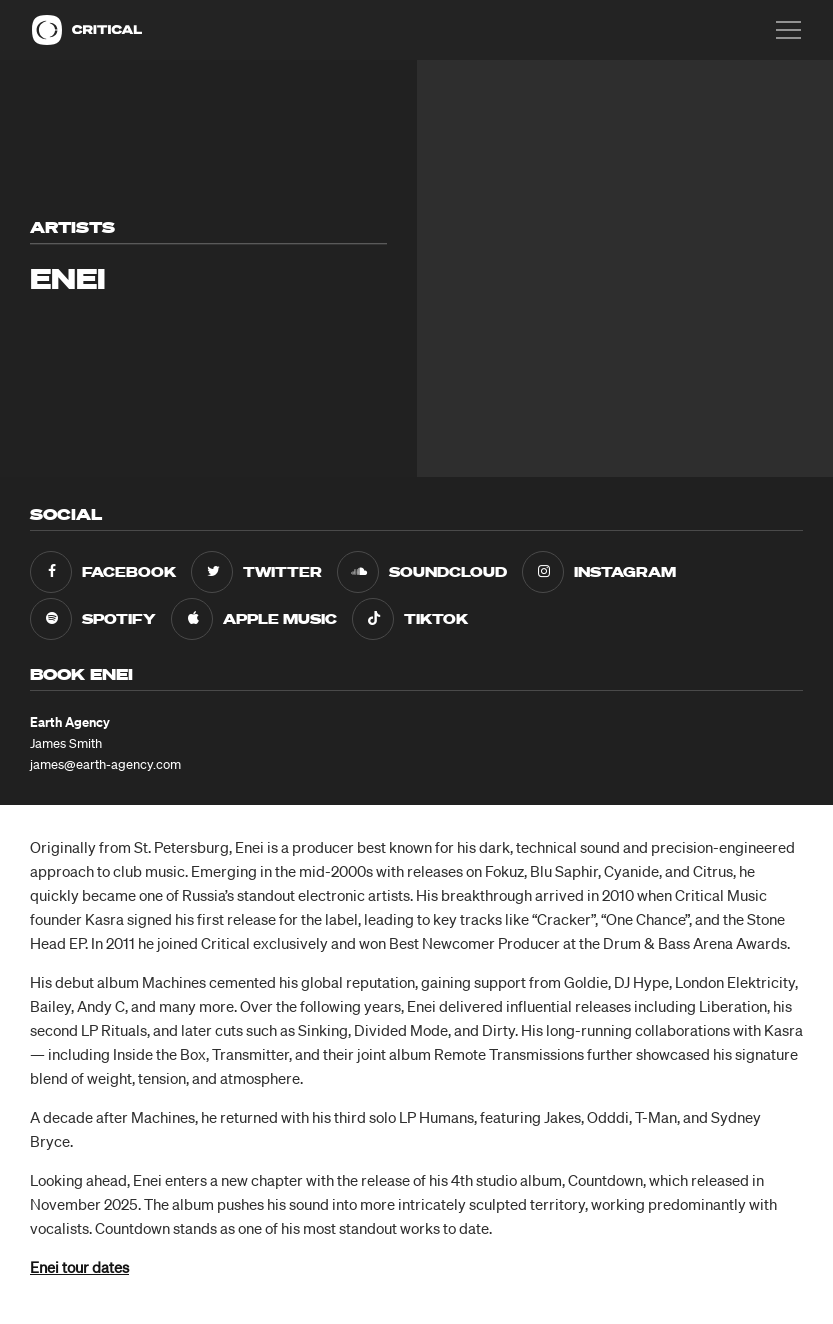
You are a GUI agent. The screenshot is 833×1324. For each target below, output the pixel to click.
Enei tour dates (79, 1267)
